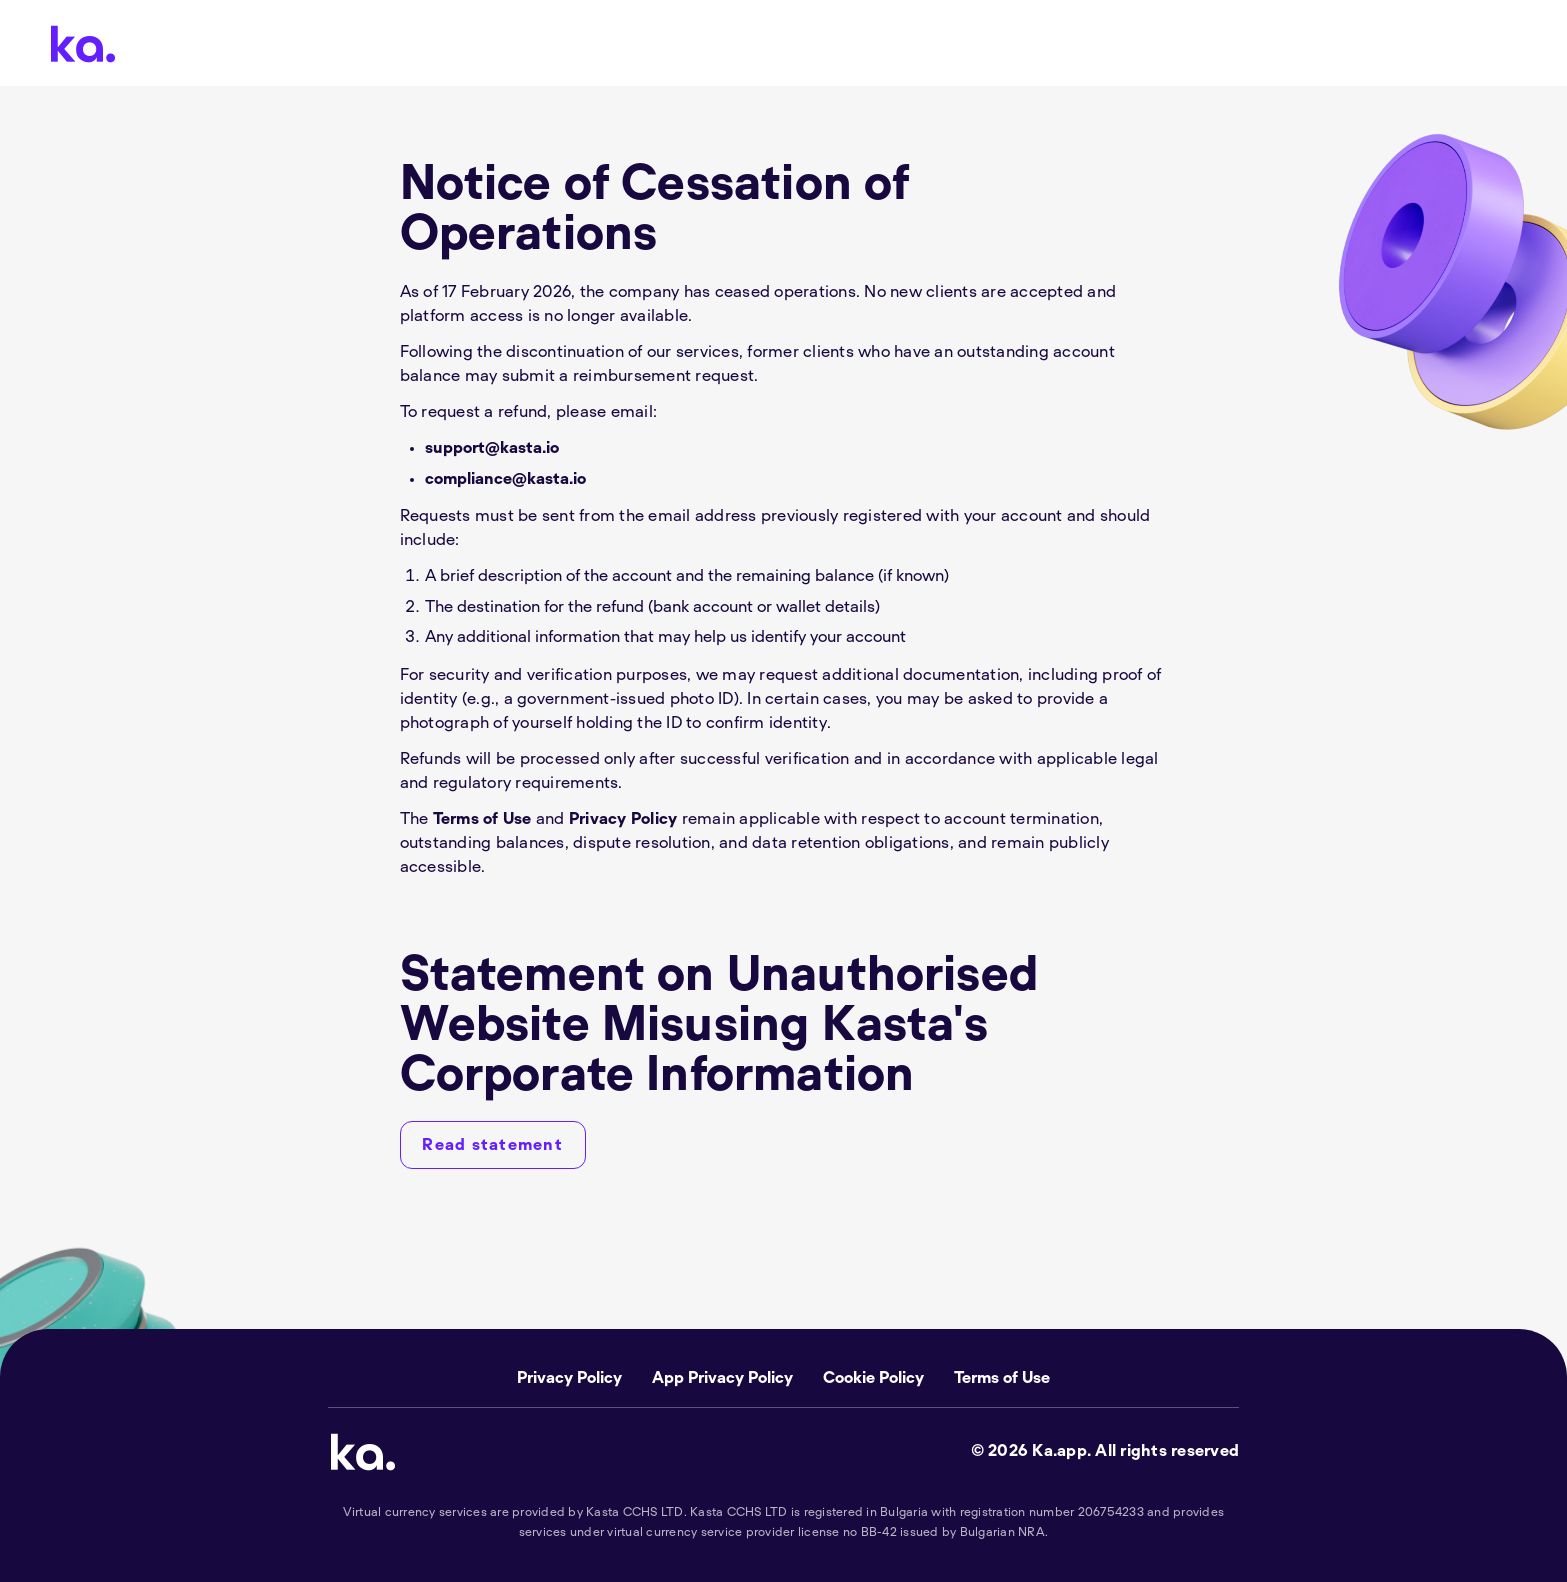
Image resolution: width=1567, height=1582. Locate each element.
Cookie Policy (873, 1378)
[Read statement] (493, 1145)
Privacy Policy (623, 819)
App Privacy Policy (722, 1378)
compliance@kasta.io (505, 479)
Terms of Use (482, 819)
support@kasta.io (492, 448)
